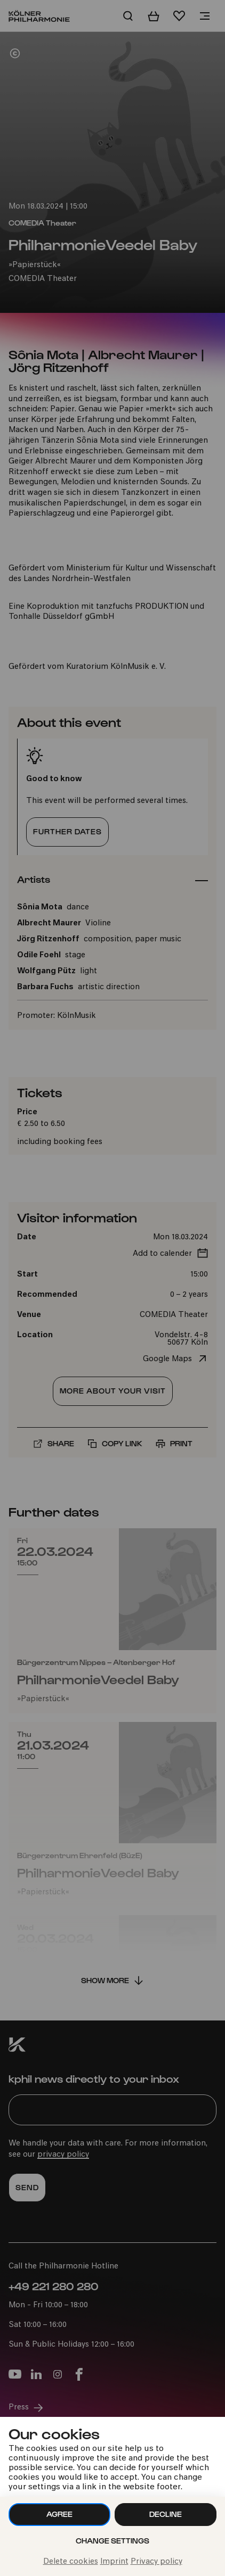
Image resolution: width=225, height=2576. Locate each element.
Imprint (114, 2562)
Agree (59, 2514)
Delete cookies (70, 2562)
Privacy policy (156, 2562)
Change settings (112, 2540)
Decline (165, 2514)
